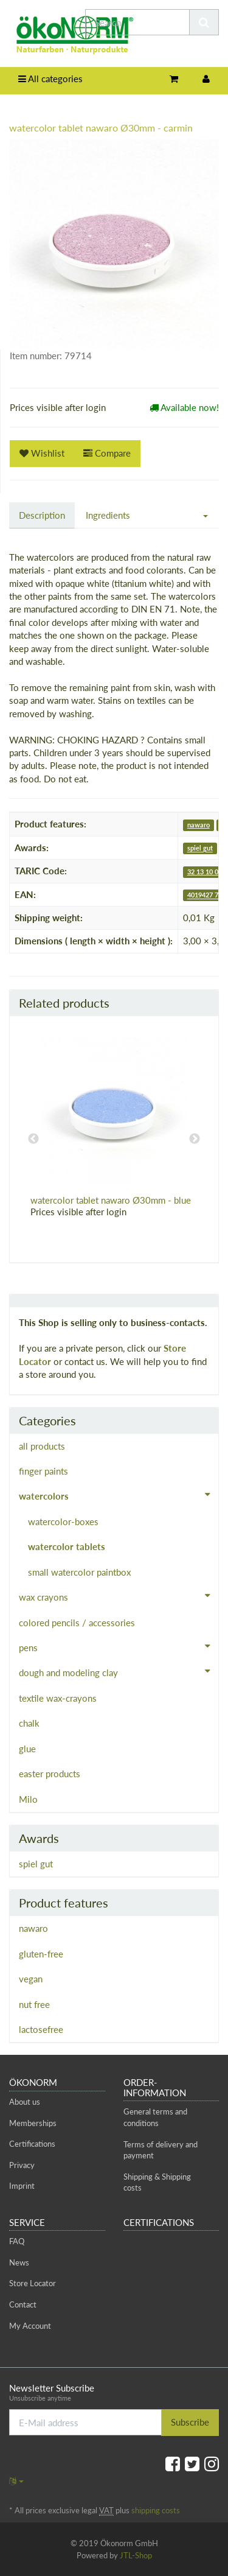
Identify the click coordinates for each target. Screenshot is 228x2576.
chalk (29, 1723)
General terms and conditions (155, 2117)
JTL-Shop (136, 2555)
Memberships (33, 2123)
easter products (49, 1773)
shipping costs (155, 2510)
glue (27, 1748)
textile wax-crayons (58, 1698)
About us (24, 2102)
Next (194, 1139)
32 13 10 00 (204, 872)
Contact (22, 2304)
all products (42, 1446)
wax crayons (118, 1596)
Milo (28, 1799)
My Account (30, 2326)
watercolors (118, 1495)
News (19, 2262)
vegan (31, 1978)
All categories (50, 78)
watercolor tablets (66, 1546)
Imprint (22, 2186)
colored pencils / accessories (77, 1622)
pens (118, 1646)
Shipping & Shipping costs (157, 2182)
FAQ (16, 2241)
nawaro (198, 825)
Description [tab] (42, 515)
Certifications (32, 2144)
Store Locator (32, 2283)
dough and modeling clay (118, 1671)
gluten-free (41, 1953)
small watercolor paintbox (79, 1572)
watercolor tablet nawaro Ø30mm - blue (110, 1200)
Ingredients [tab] (108, 515)
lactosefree (41, 2029)
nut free (34, 2004)
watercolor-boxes (63, 1521)
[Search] (137, 22)
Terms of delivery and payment (160, 2150)
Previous (33, 1139)
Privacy (22, 2165)
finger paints (43, 1470)
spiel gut (200, 848)
